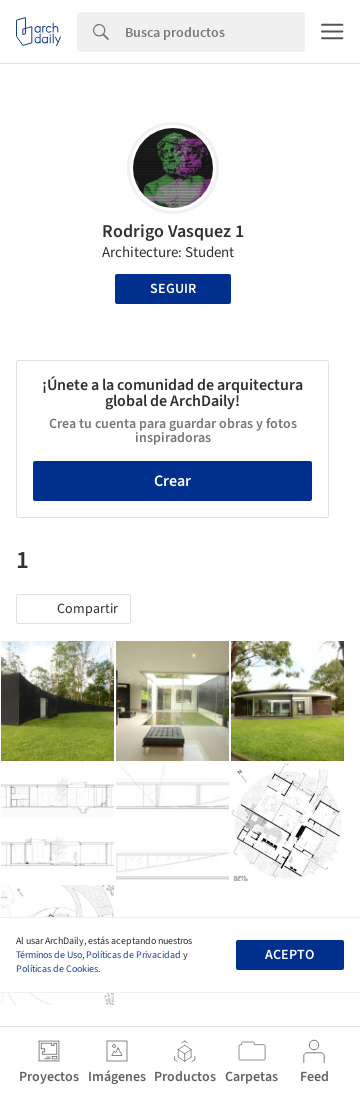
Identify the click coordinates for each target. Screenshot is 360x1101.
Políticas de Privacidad (133, 955)
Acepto (289, 955)
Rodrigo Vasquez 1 (173, 231)
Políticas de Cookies (57, 969)
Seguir (173, 289)
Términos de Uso (49, 955)
